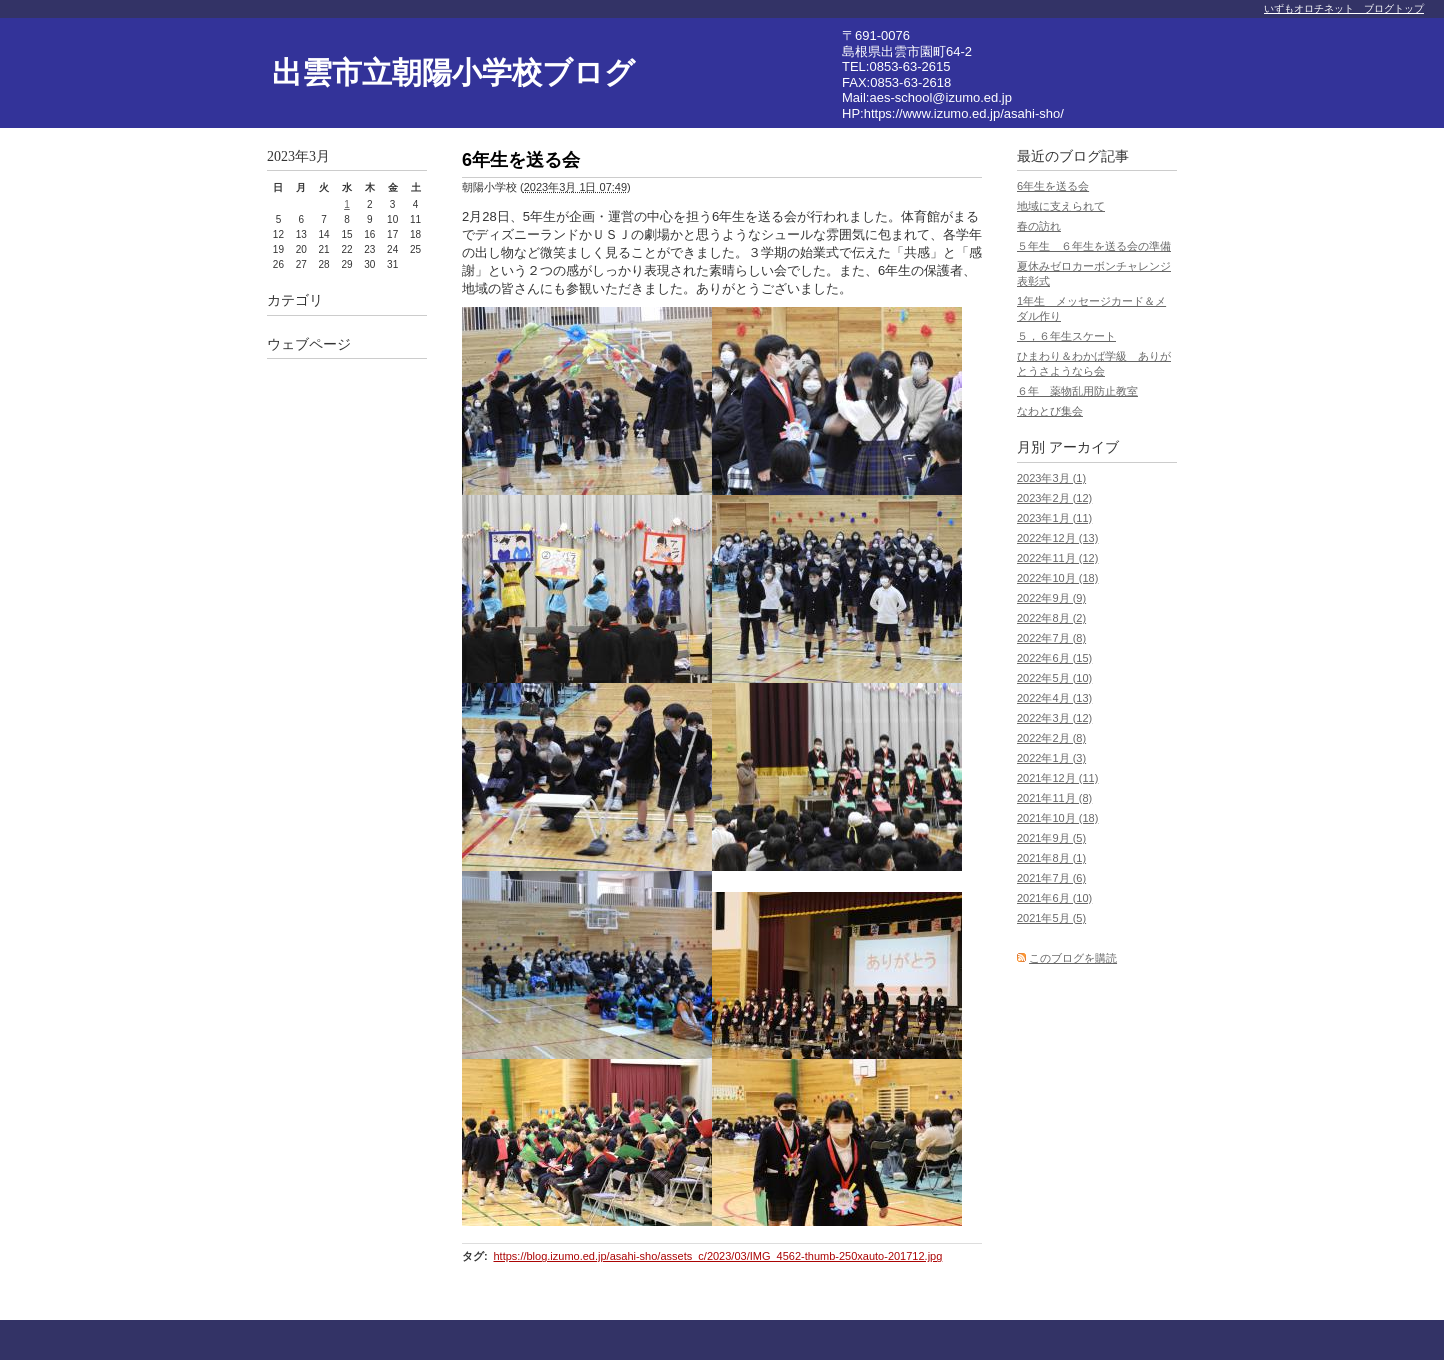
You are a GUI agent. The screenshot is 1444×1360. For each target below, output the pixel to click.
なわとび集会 (1050, 411)
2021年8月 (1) (1051, 858)
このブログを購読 (1073, 958)
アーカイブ (1084, 447)
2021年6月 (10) (1054, 898)
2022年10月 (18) (1057, 578)
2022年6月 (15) (1054, 658)
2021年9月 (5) (1051, 838)
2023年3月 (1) (1051, 478)
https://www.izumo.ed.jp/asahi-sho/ (964, 113)
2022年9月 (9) (1051, 598)
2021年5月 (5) (1051, 918)
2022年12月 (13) (1057, 538)
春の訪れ (1039, 226)
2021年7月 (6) (1051, 878)
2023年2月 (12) (1054, 498)
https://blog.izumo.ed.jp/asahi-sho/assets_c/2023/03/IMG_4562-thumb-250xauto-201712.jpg (717, 1256)
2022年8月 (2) (1051, 618)
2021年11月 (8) (1054, 798)
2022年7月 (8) (1051, 638)
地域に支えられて (1061, 206)
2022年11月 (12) (1057, 558)
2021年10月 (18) (1057, 818)
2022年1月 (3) (1051, 758)
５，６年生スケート (1066, 336)
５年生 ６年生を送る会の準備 (1094, 246)
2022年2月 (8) (1051, 738)
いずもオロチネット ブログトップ (1344, 8)
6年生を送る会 (1053, 186)
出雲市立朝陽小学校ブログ (453, 72)
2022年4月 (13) (1054, 698)
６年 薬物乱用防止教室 (1077, 391)
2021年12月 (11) (1057, 778)
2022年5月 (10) (1054, 678)
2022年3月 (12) (1054, 718)
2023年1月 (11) (1054, 518)
